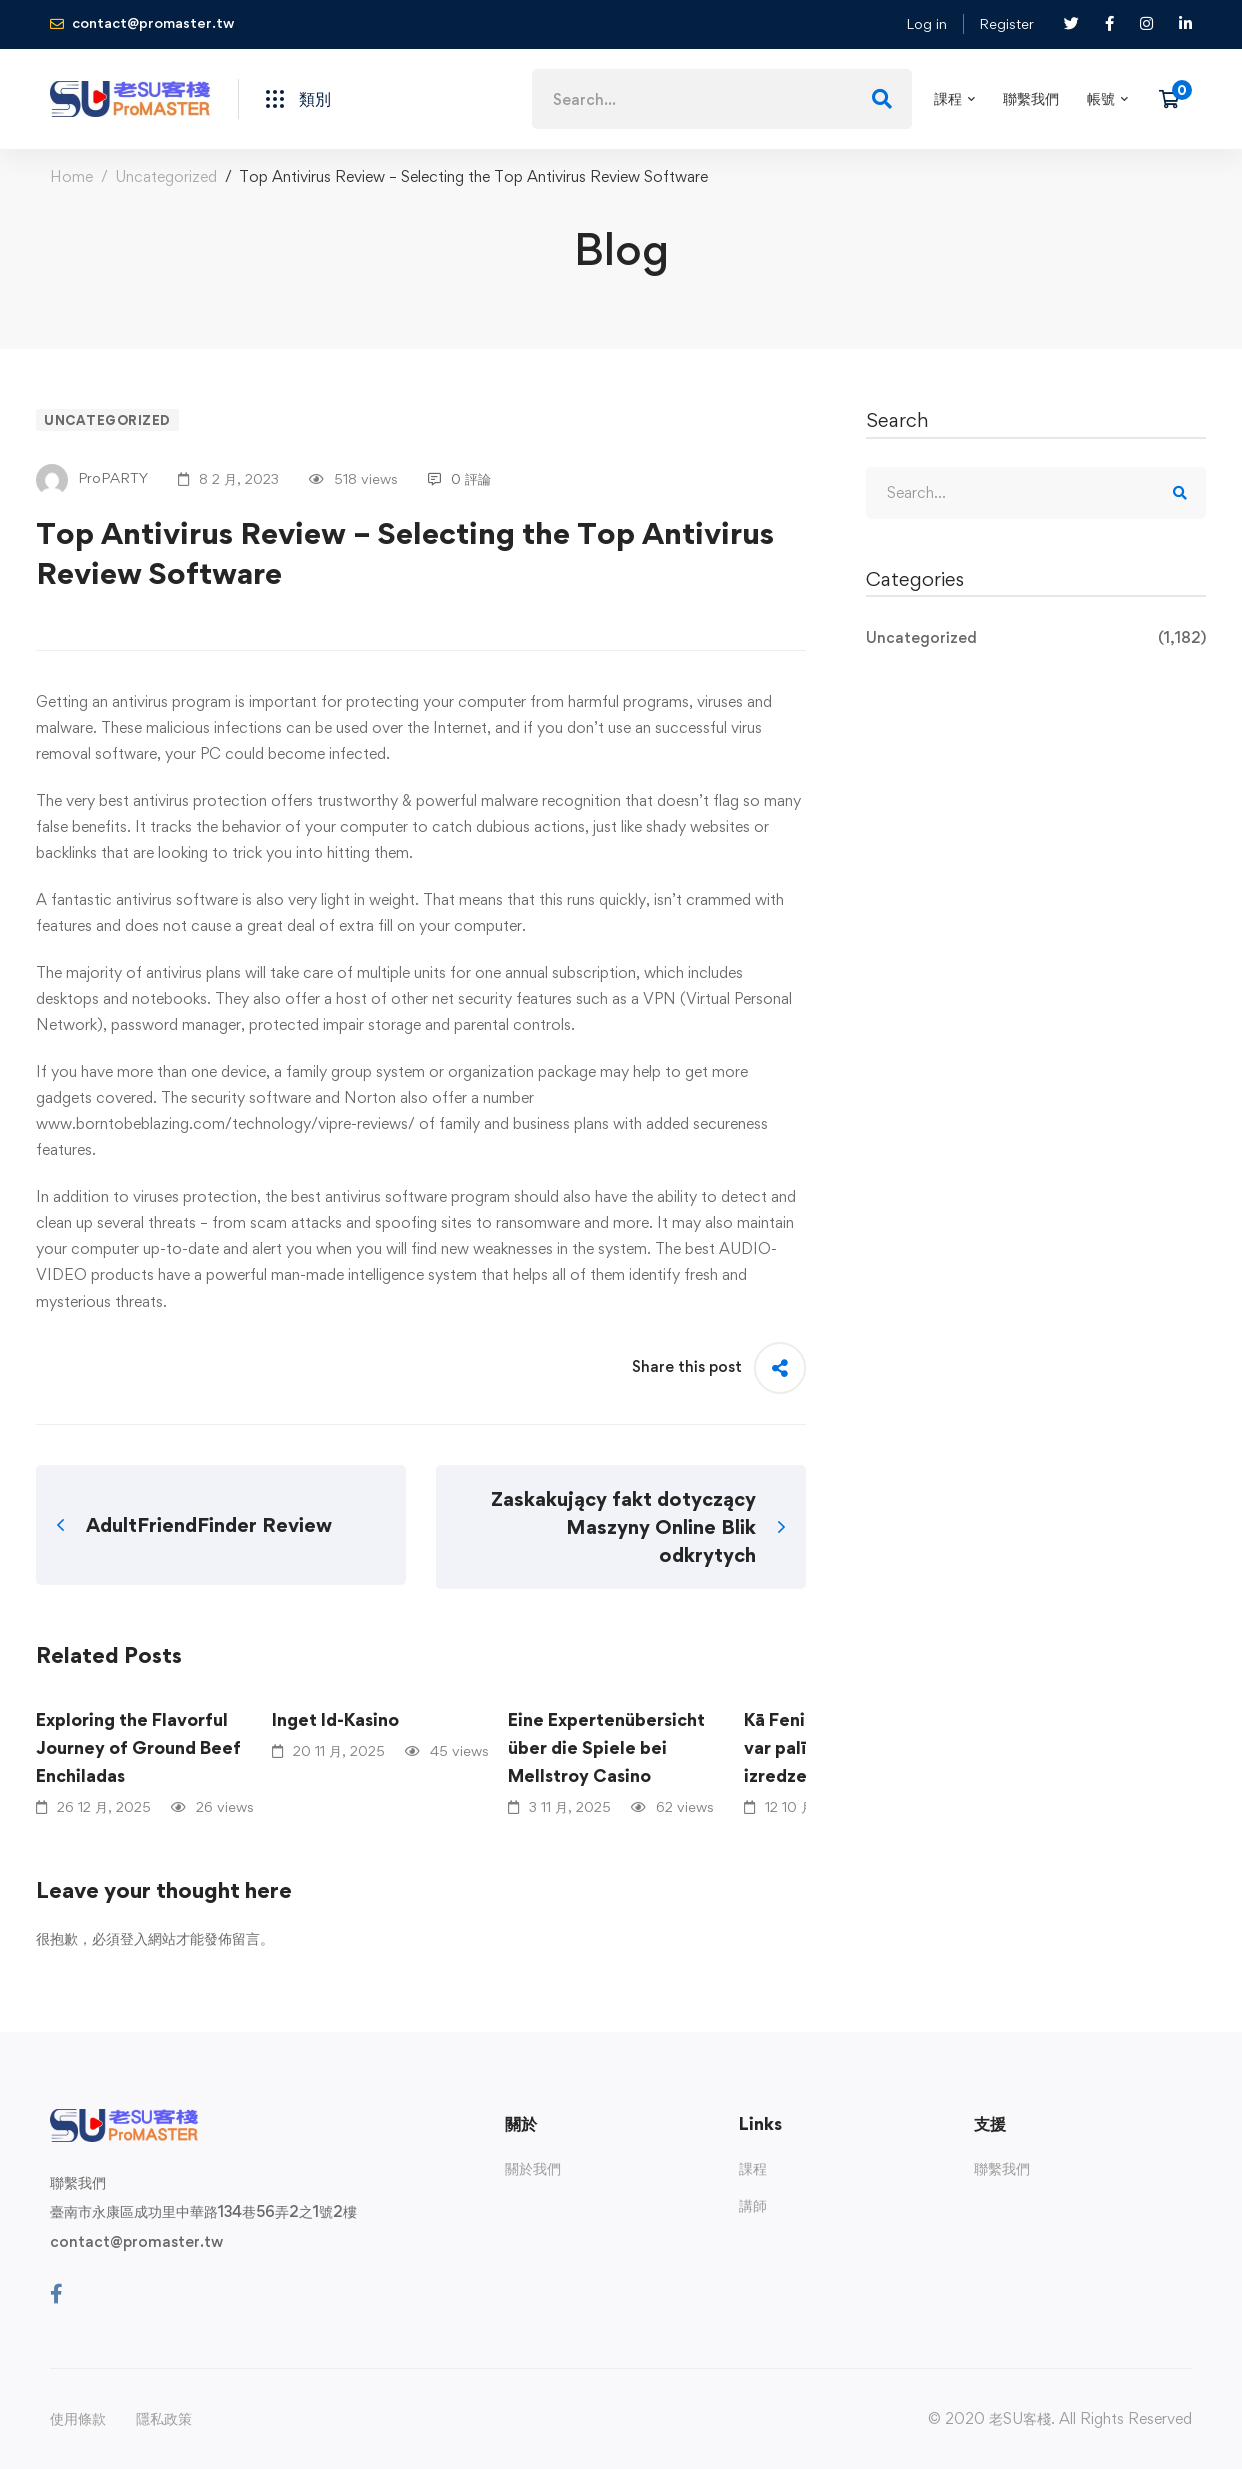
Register (1006, 23)
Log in (926, 23)
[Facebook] (56, 2294)
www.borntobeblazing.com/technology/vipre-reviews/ (225, 1123)
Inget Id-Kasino (335, 1719)
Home (71, 176)
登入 (134, 1938)
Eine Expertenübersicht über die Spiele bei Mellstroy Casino (606, 1747)
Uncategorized (166, 176)
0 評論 (459, 478)
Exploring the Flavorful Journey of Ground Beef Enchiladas (138, 1747)
